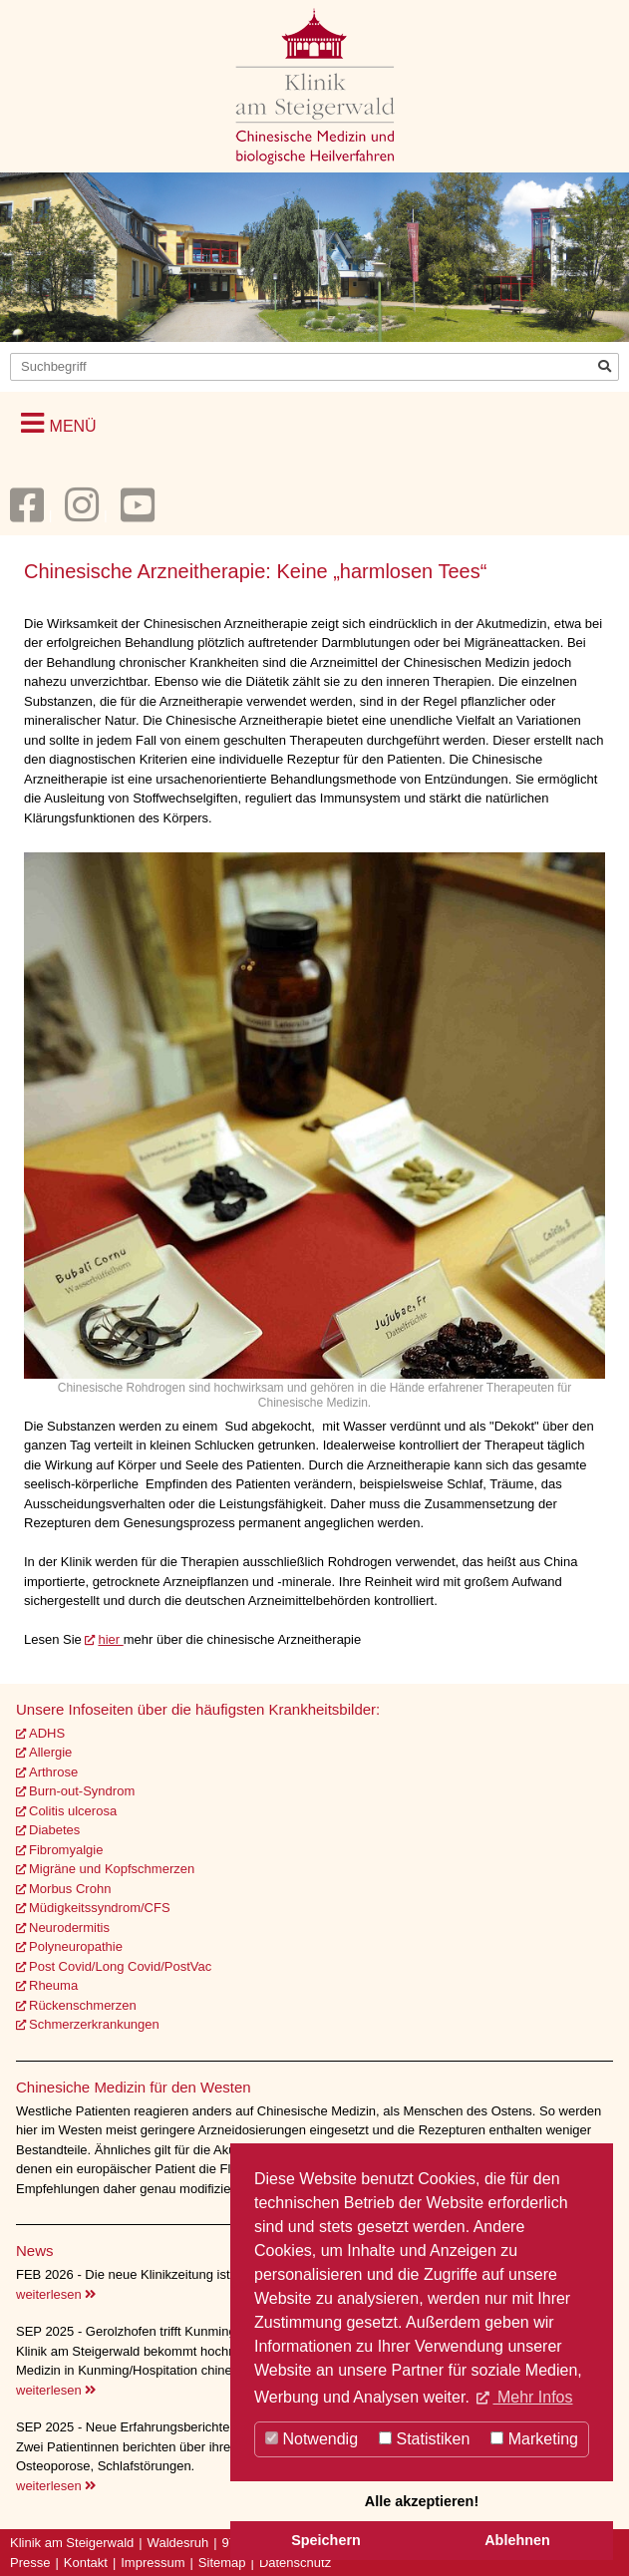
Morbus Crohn (70, 1888)
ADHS (47, 1733)
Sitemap (222, 2562)
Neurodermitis (69, 1927)
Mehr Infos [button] (532, 2397)
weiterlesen (56, 2294)
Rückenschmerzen (83, 2005)
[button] (59, 423)
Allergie (50, 1752)
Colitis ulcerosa (73, 1810)
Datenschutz (295, 2562)
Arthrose (53, 1772)
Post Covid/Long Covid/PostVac (120, 1966)
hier (110, 1639)
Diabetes (54, 1829)
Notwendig (311, 2438)
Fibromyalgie (66, 1849)
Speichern (326, 2540)
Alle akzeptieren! (421, 2501)
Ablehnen (517, 2540)
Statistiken (424, 2438)
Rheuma (53, 1985)
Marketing (534, 2438)
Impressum (152, 2562)
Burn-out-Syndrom (82, 1790)
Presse (30, 2562)
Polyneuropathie (76, 1946)
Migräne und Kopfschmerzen (111, 1868)
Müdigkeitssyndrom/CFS (99, 1907)
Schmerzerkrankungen (94, 2024)
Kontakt (86, 2562)
